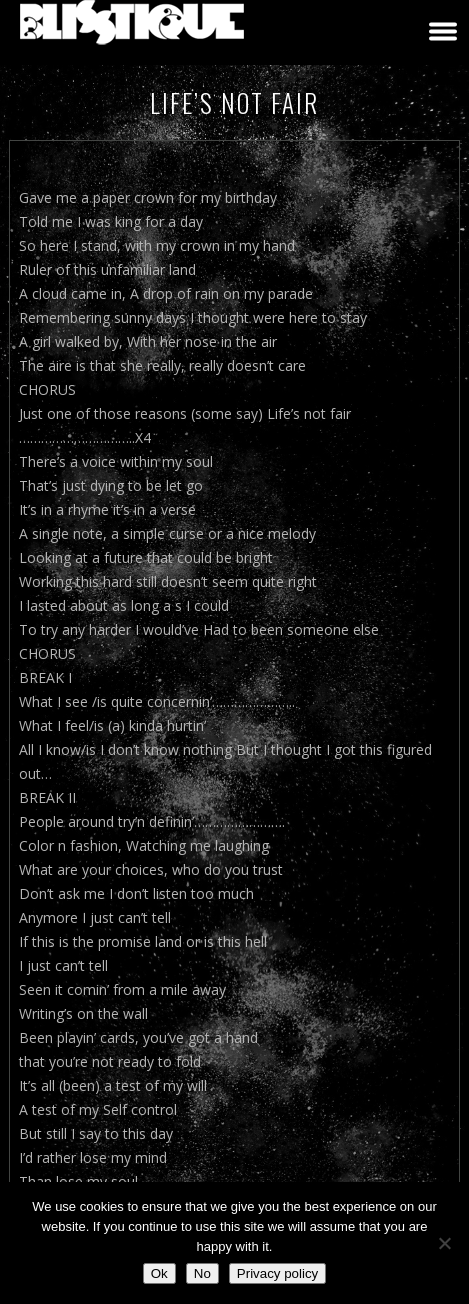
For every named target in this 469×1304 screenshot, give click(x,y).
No (202, 1273)
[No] (444, 1243)
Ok (159, 1273)
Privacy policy (277, 1273)
